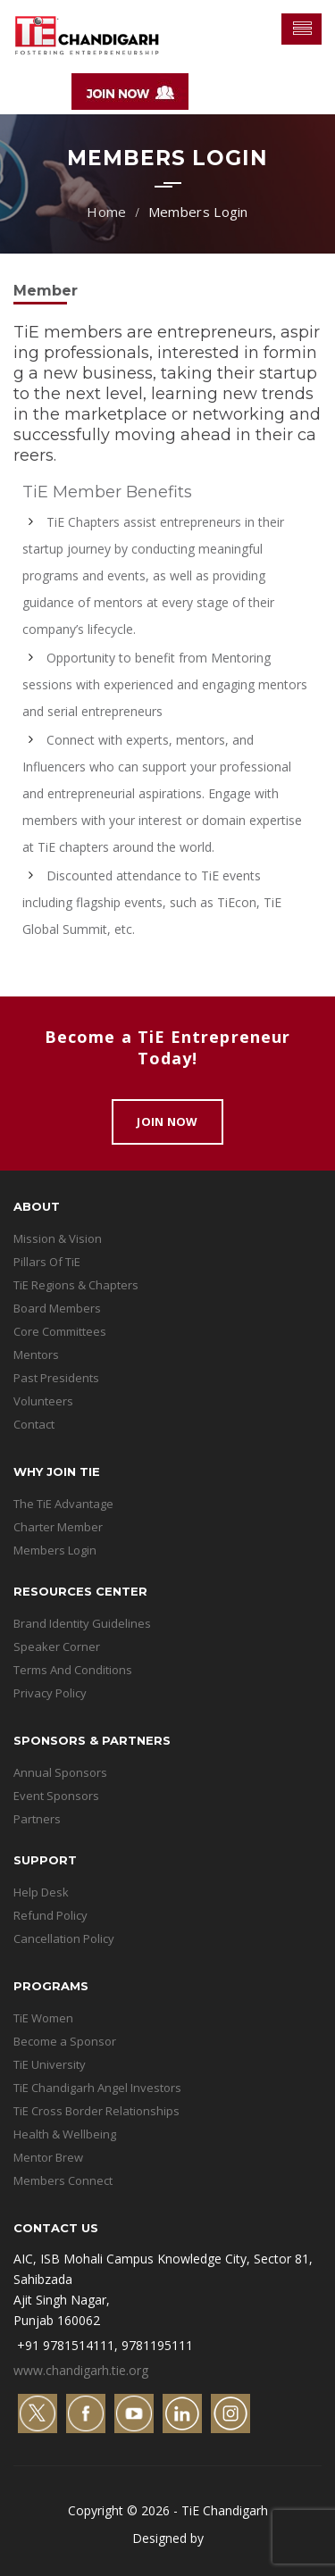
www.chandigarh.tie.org (80, 2370)
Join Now (167, 1121)
